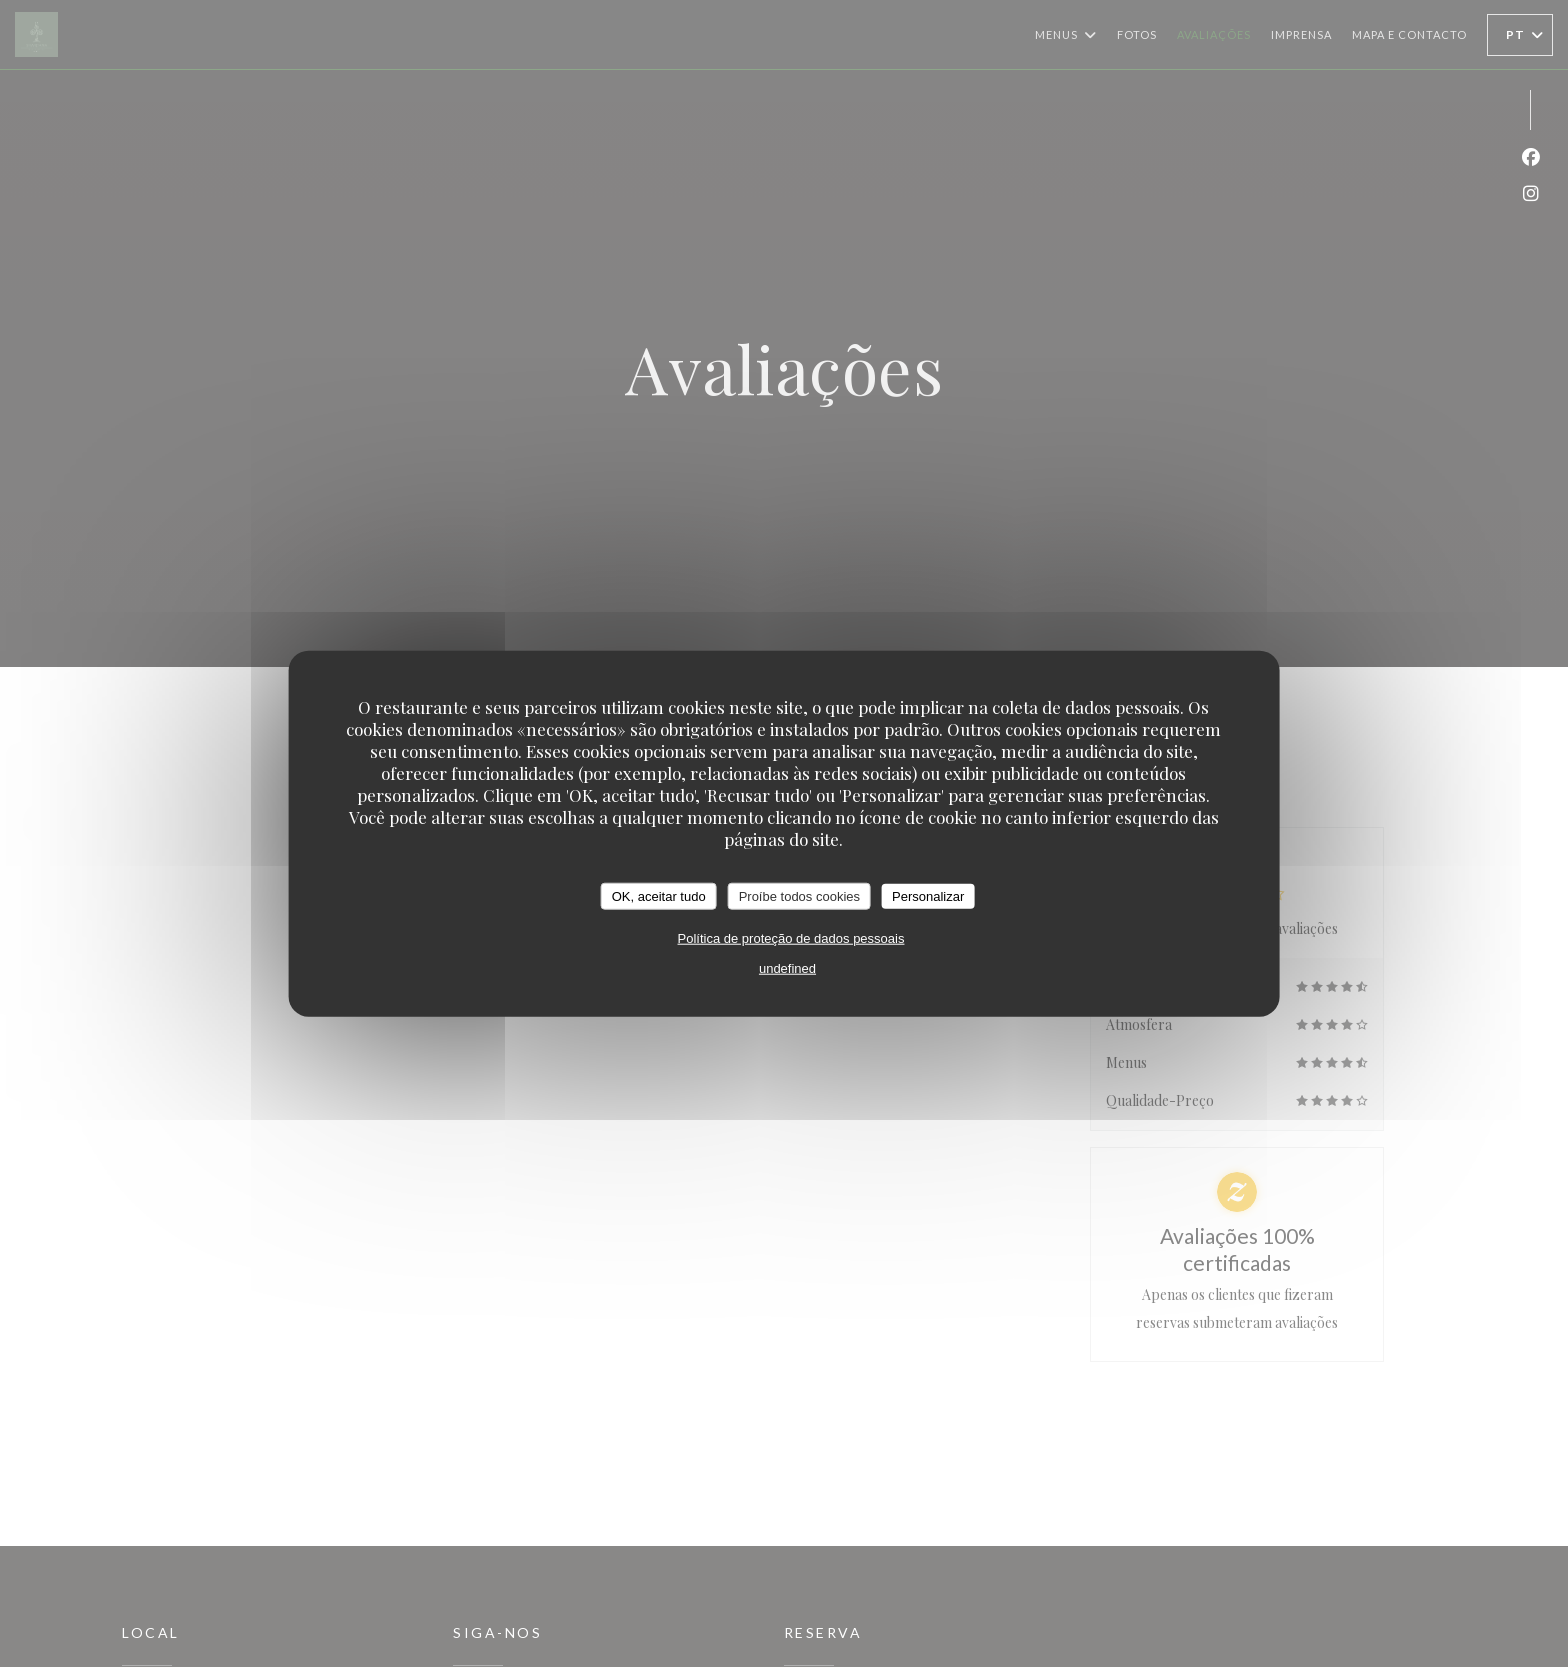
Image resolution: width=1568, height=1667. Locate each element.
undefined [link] (787, 968)
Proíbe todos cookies (799, 895)
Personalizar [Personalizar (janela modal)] (928, 895)
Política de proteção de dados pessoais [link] (791, 938)
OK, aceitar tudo (659, 895)
